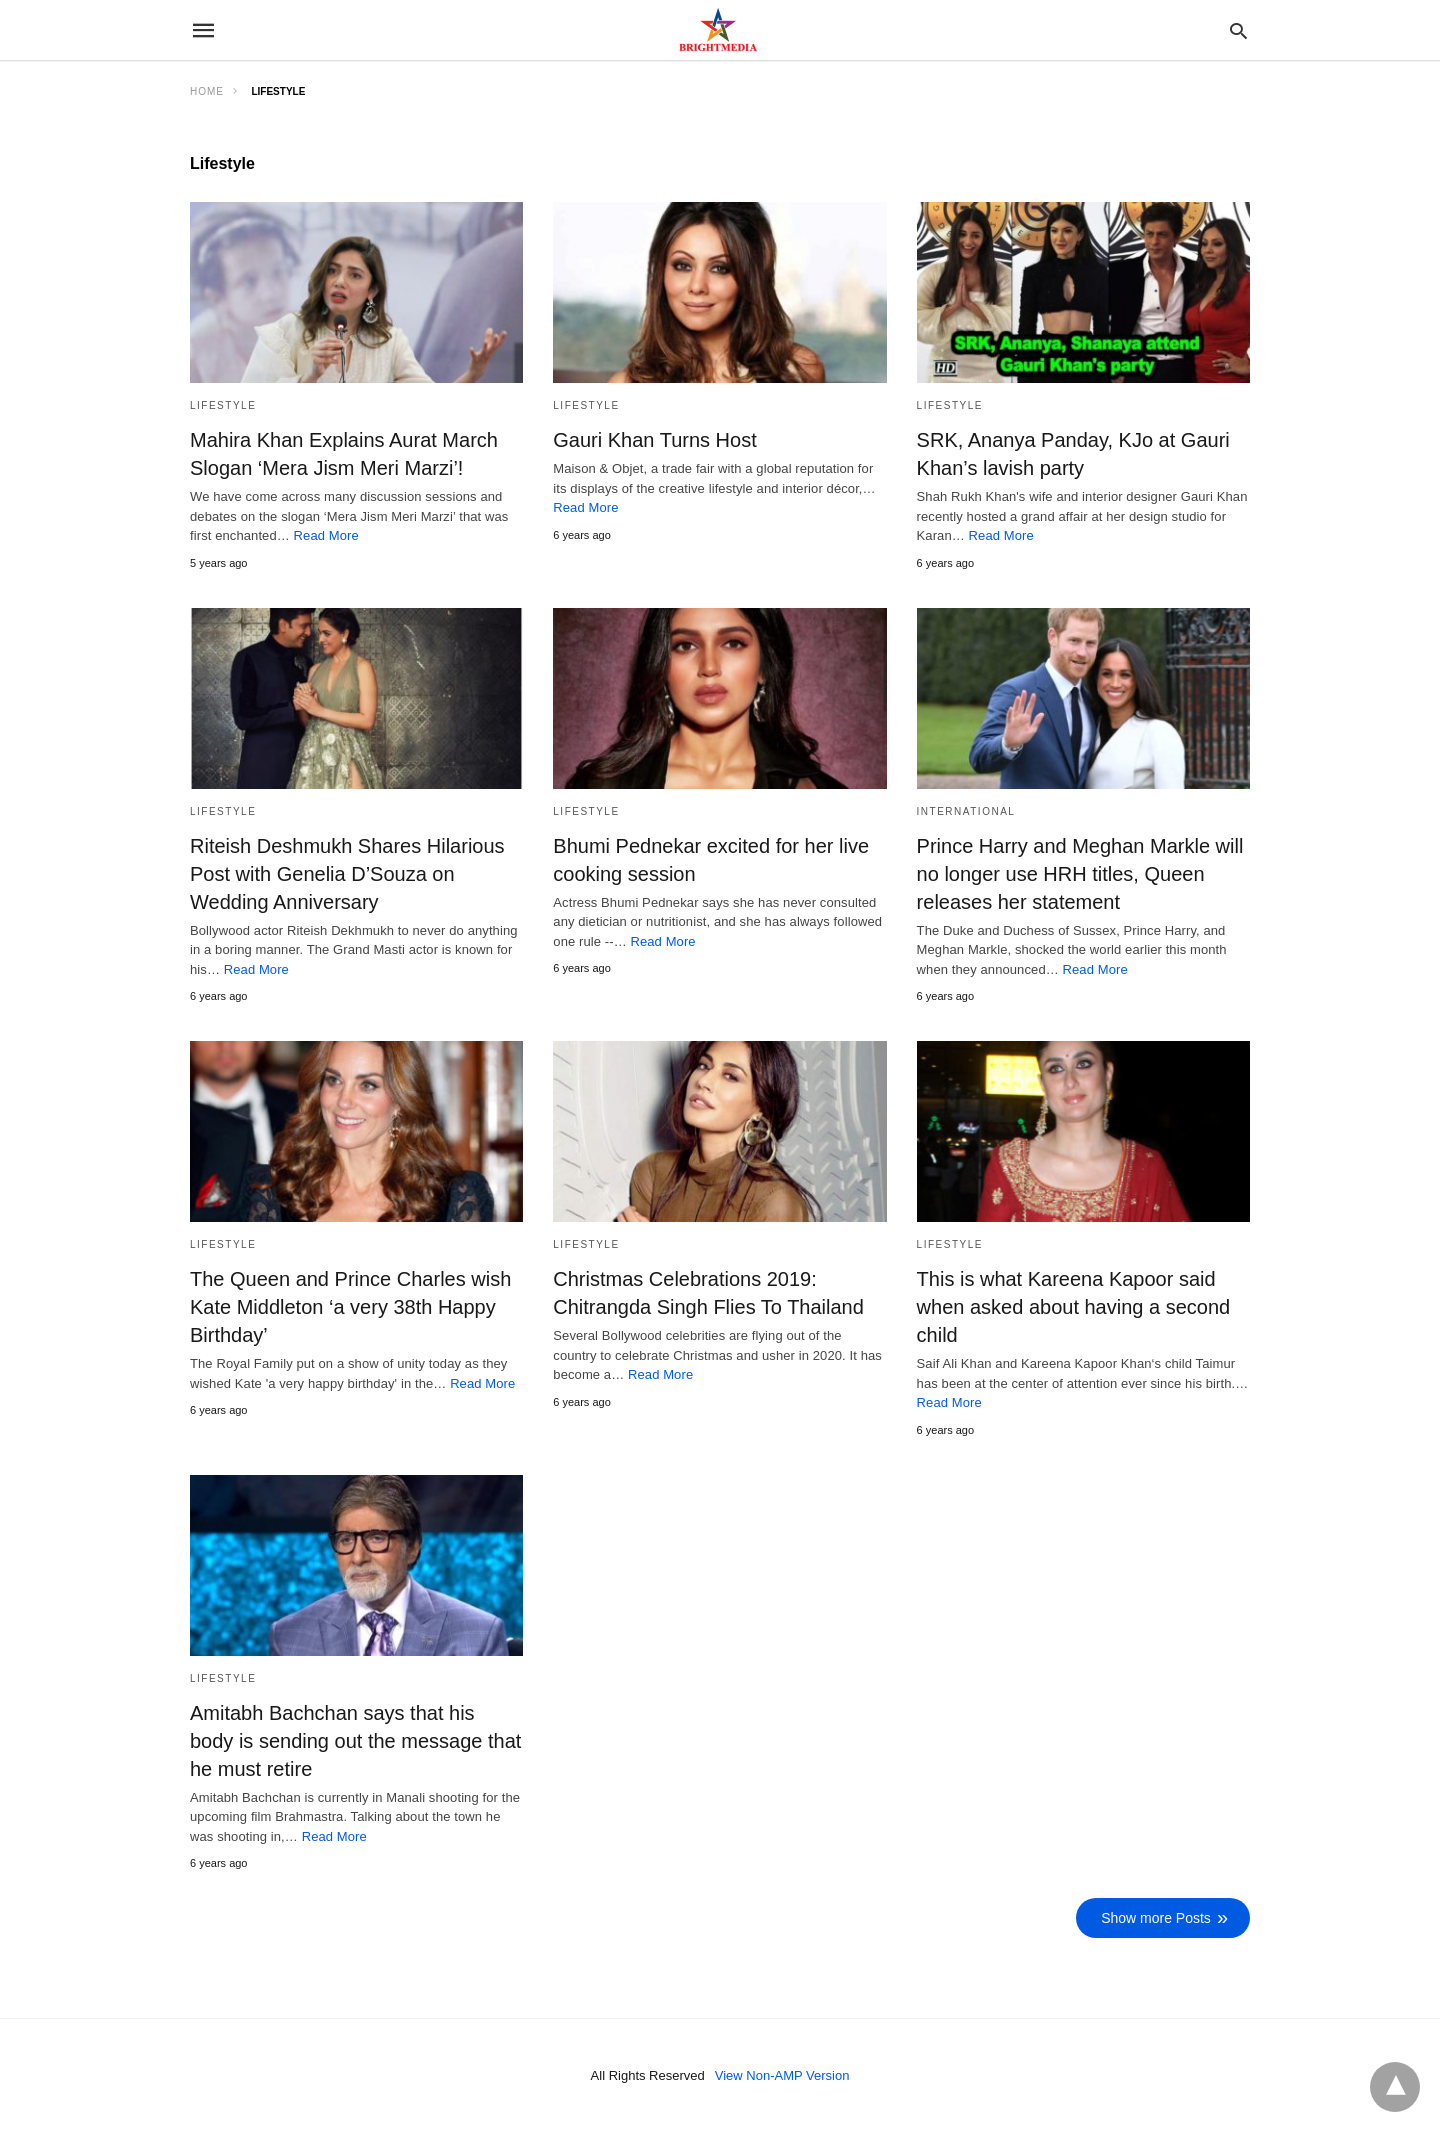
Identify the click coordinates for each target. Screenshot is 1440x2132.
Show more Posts (1156, 1918)
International (966, 811)
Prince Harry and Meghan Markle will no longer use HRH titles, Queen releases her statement (1080, 874)
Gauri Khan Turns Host (654, 440)
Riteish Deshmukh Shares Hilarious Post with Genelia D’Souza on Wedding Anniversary (347, 874)
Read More (326, 535)
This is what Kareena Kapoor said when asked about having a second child (1074, 1307)
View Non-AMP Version (782, 2075)
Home (207, 91)
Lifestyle (223, 405)
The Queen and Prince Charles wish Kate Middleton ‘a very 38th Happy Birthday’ (350, 1307)
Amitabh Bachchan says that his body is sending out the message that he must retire (355, 1741)
